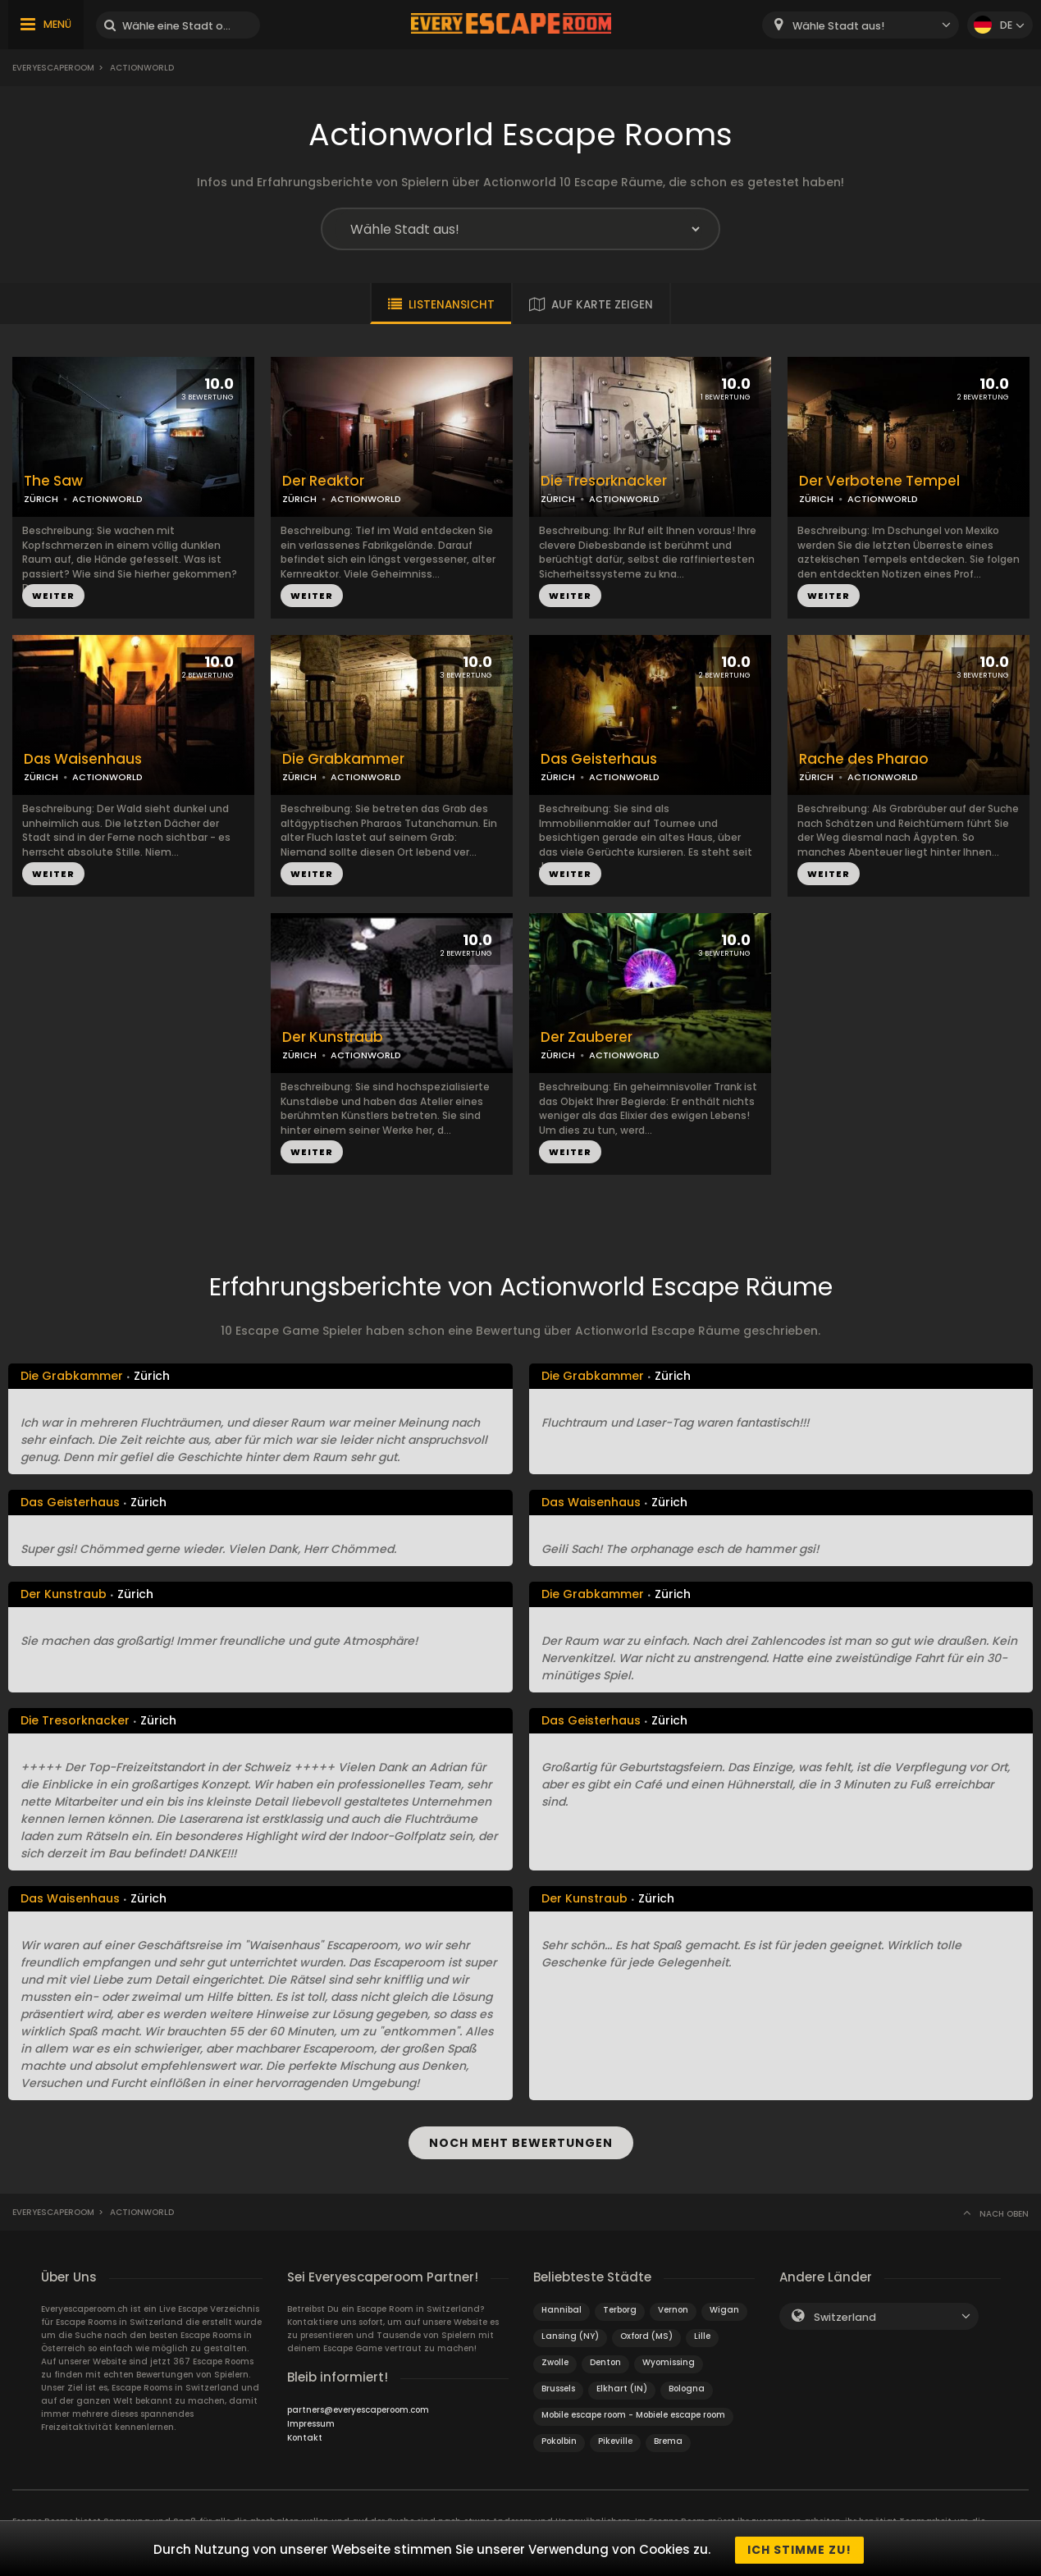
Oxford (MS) (646, 2333)
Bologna (687, 2385)
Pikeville (615, 2438)
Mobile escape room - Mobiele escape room (633, 2411)
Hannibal (561, 2306)
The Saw (53, 481)
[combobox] (860, 25)
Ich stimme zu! (799, 2550)
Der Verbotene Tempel (879, 481)
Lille (702, 2333)
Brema (668, 2438)
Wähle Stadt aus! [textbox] (838, 26)
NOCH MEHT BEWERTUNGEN (521, 2141)
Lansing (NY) (570, 2333)
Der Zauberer (586, 1037)
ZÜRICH (41, 498)
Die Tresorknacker (604, 481)
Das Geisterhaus (599, 759)
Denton (605, 2359)
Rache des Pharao (864, 759)
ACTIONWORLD (107, 498)
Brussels (558, 2385)
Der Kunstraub (332, 1037)
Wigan (724, 2306)
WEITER (53, 595)
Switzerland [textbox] (845, 2314)
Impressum (311, 2420)
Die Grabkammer (343, 759)
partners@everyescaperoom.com (358, 2406)
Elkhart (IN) (621, 2385)
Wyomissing (668, 2359)
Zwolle (554, 2359)
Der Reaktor (323, 481)
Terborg (620, 2306)
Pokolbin (559, 2438)
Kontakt (304, 2434)
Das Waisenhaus (83, 759)
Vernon (673, 2306)
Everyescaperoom (53, 68)
